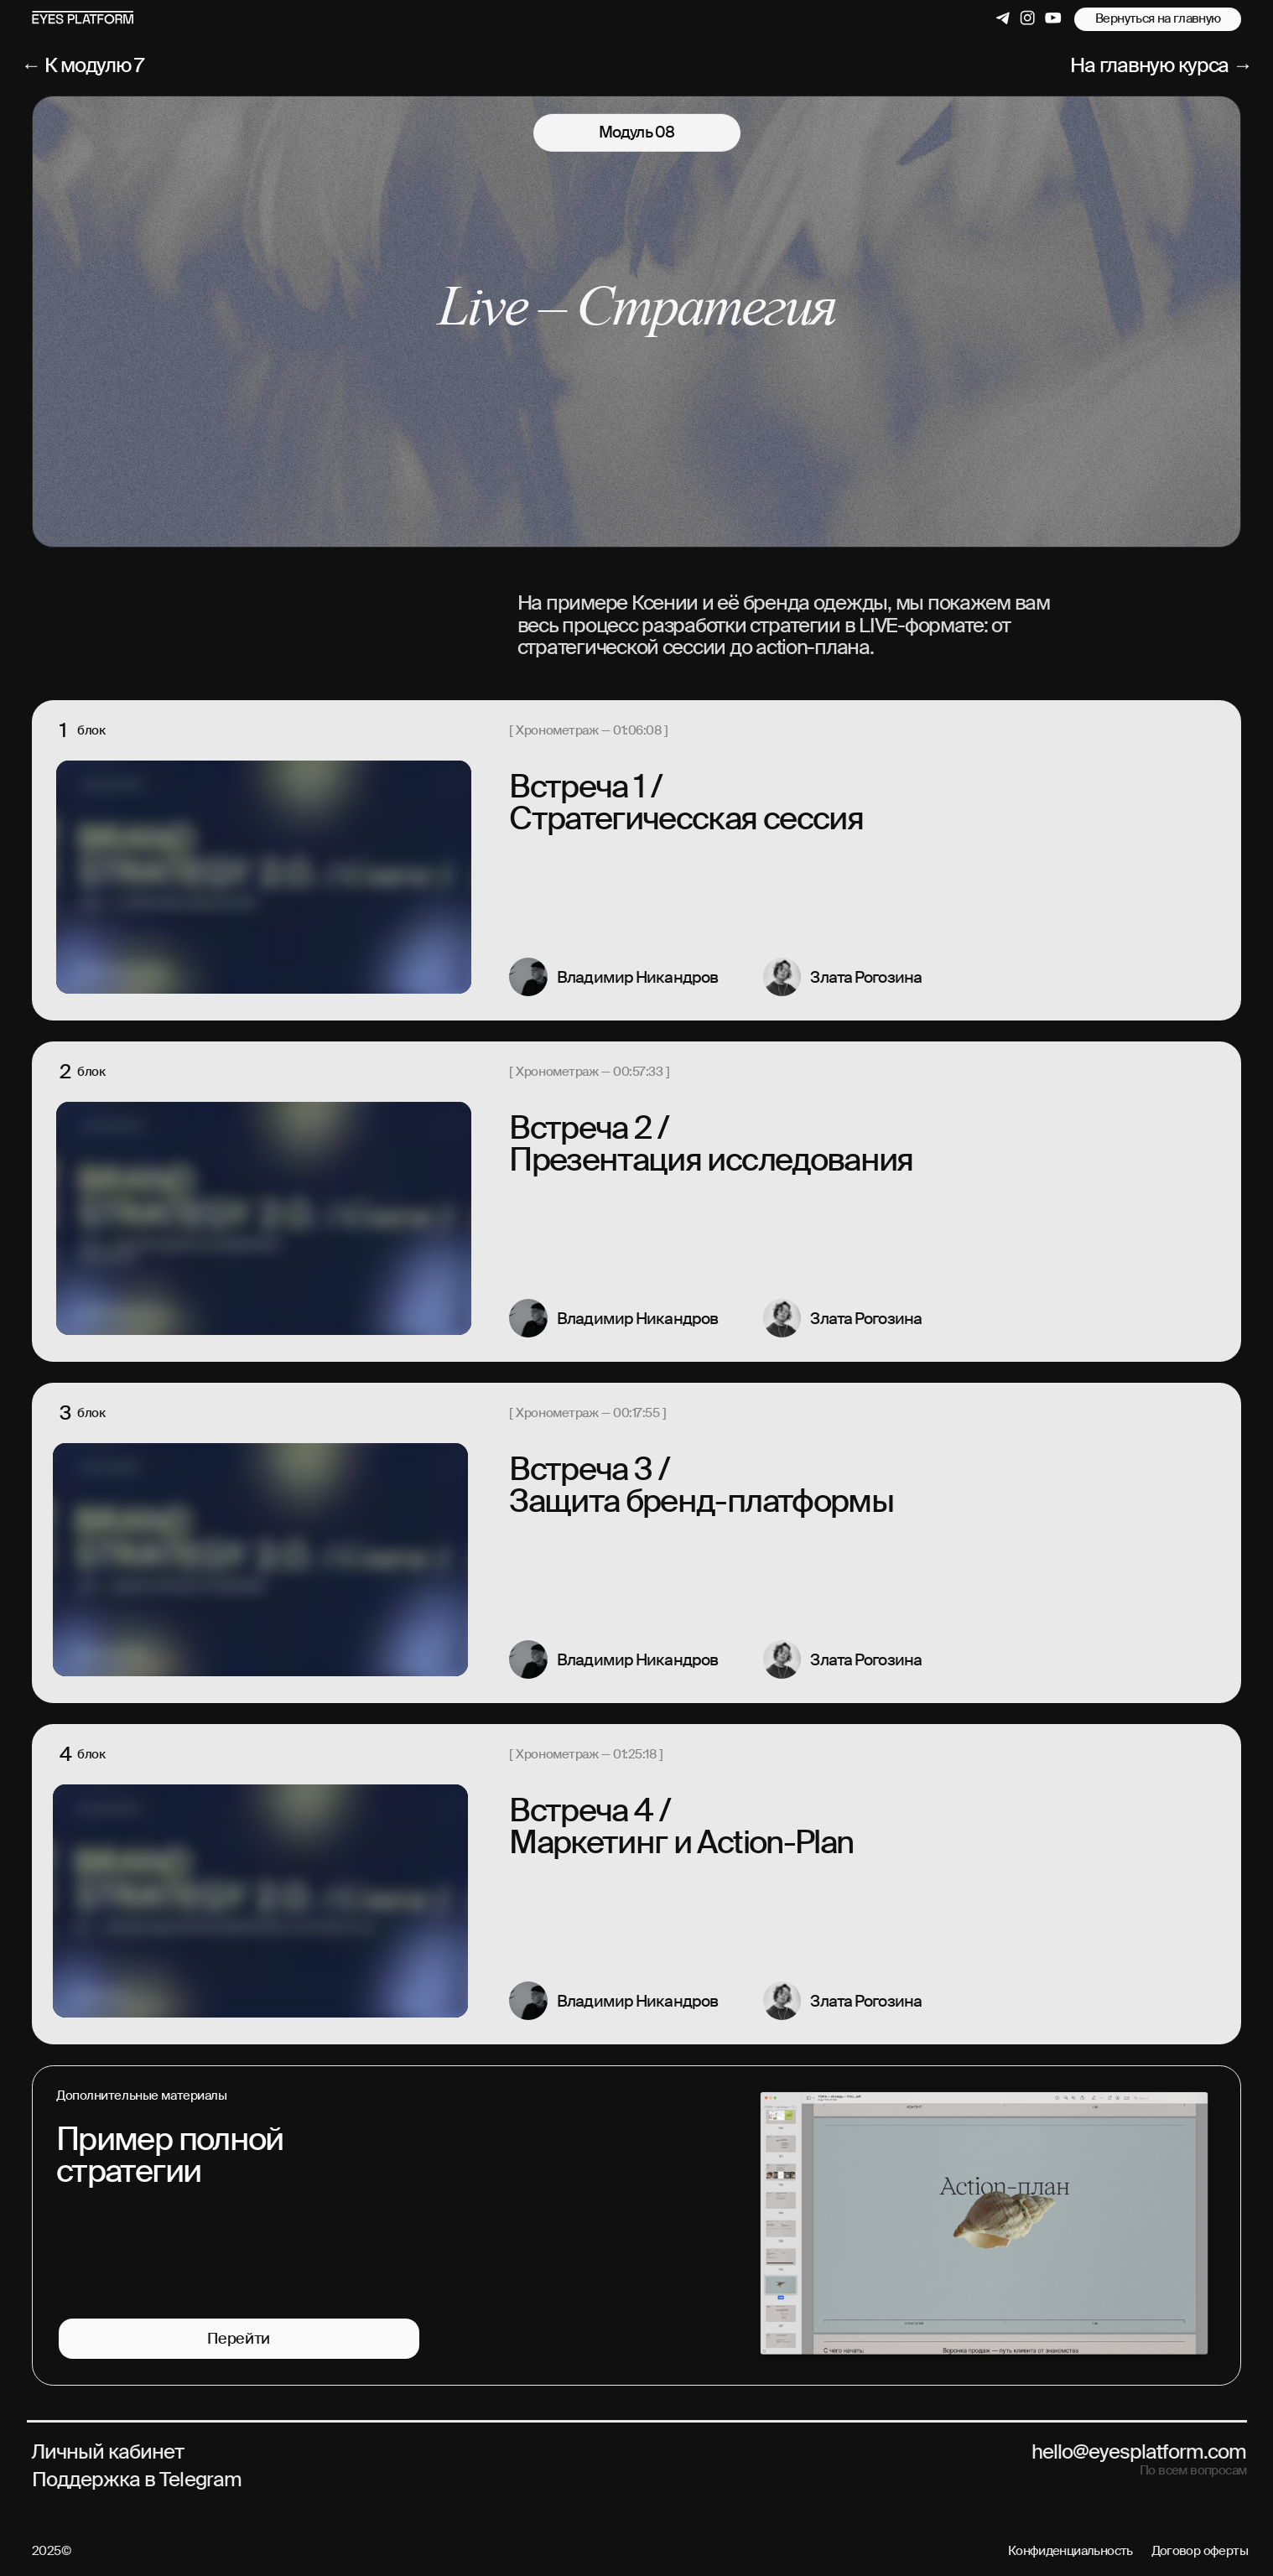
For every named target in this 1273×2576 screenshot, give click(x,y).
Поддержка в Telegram (137, 2479)
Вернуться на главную (1157, 18)
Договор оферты (1200, 2550)
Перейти (238, 2339)
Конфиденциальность (1070, 2550)
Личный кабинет (107, 2451)
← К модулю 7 (82, 65)
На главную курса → (1160, 65)
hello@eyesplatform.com (1139, 2451)
